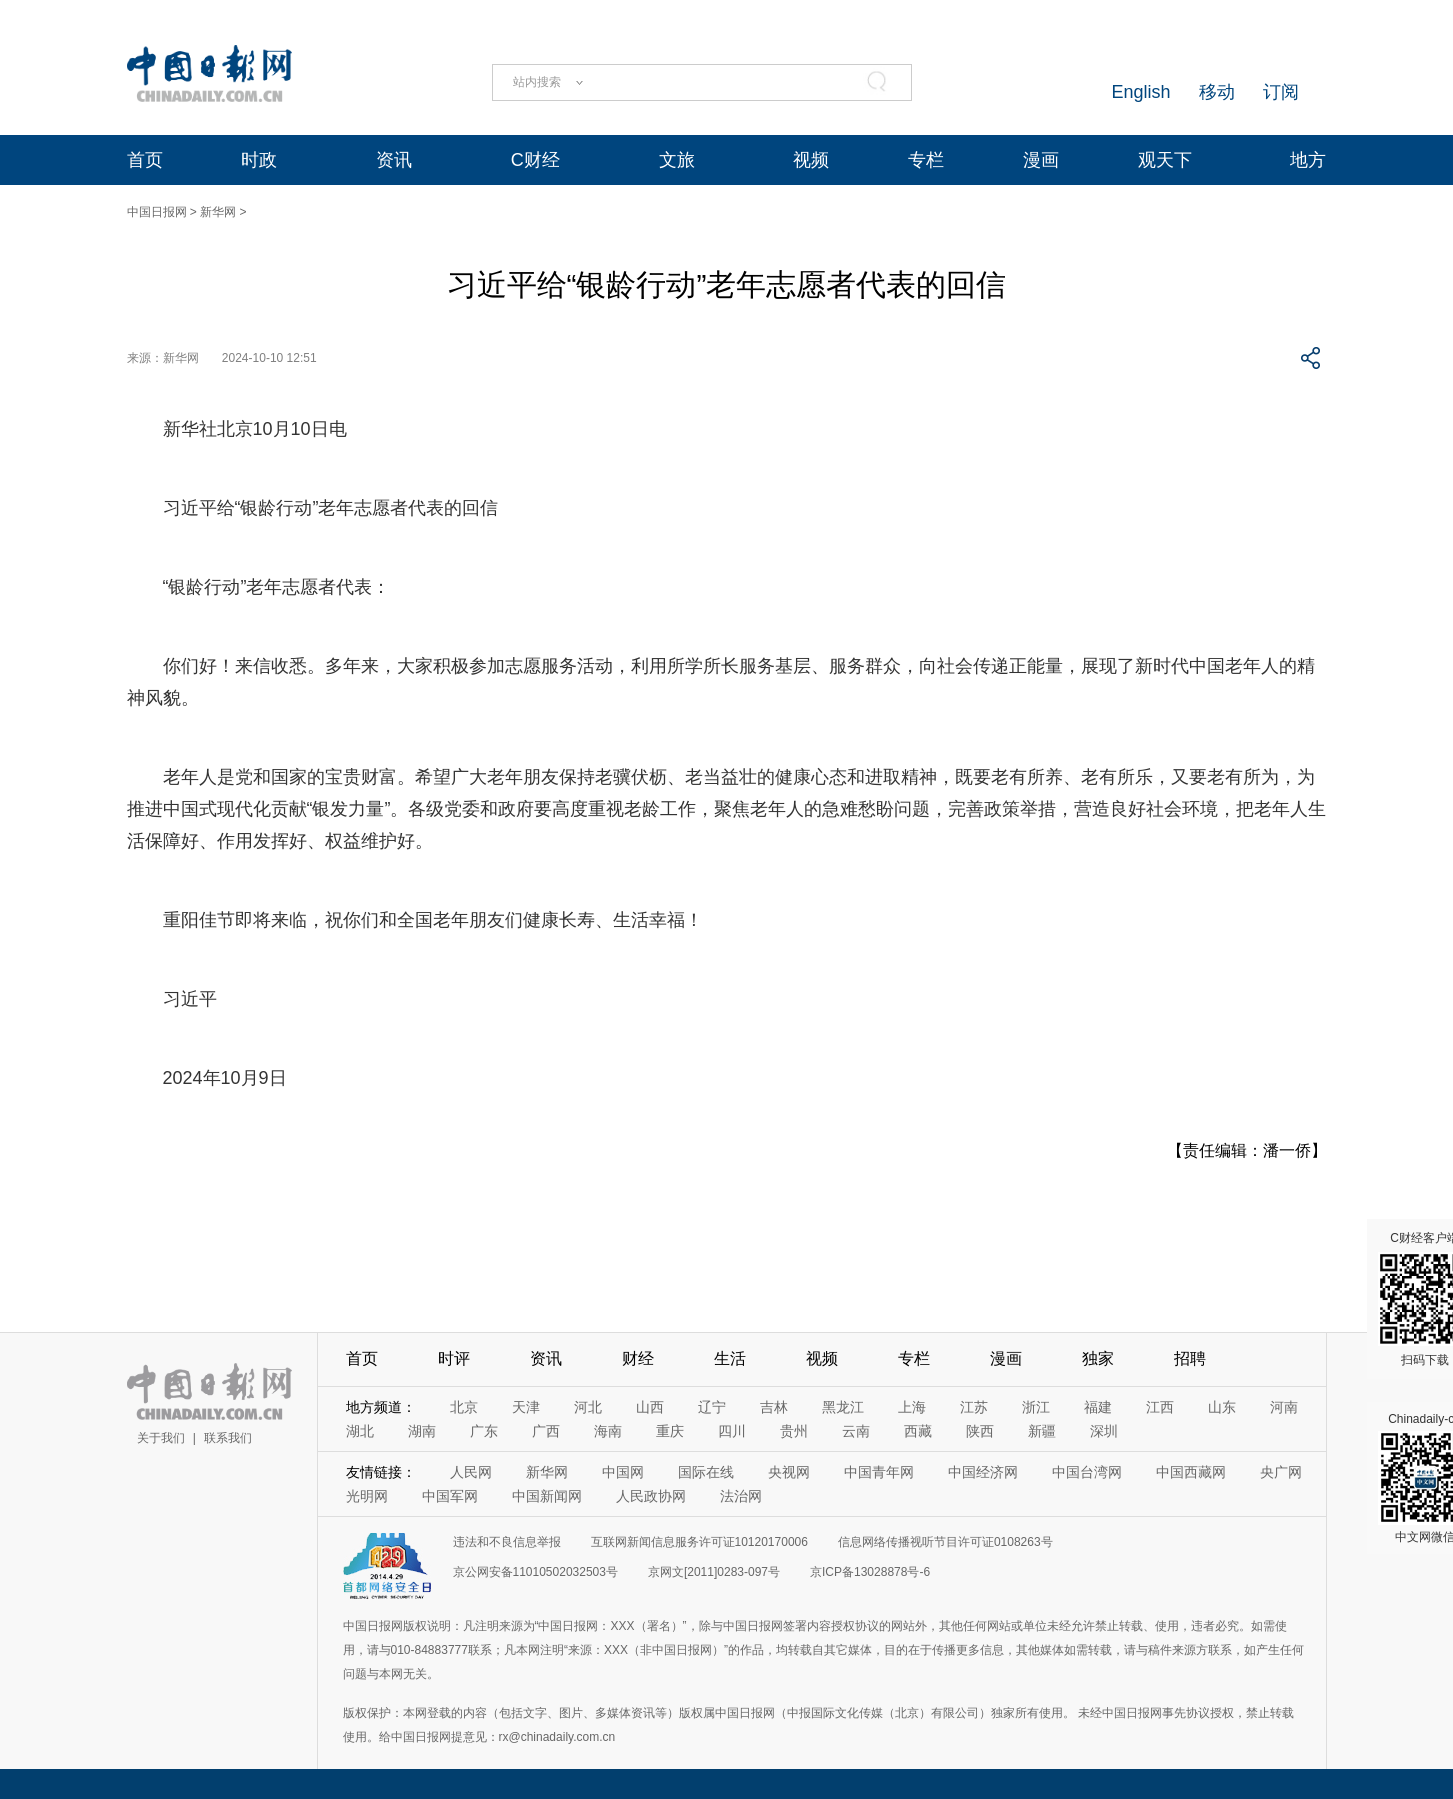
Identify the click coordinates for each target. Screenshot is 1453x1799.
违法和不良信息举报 (507, 1542)
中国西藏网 (1191, 1472)
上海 (912, 1407)
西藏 (918, 1431)
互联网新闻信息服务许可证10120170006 (699, 1542)
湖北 (360, 1431)
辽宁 (712, 1407)
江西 (1160, 1407)
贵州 (794, 1431)
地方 (1308, 160)
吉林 (774, 1407)
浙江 (1036, 1407)
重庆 (670, 1431)
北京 (464, 1407)
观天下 (1165, 160)
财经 (638, 1358)
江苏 (974, 1407)
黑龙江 (843, 1407)
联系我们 (228, 1438)
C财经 (535, 160)
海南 (608, 1431)
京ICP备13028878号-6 (870, 1572)
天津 (526, 1407)
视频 (811, 160)
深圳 (1104, 1431)
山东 (1222, 1407)
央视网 (789, 1472)
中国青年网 (879, 1472)
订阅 (1281, 92)
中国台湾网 (1087, 1472)
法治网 (741, 1496)
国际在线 (706, 1472)
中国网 (623, 1472)
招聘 (1190, 1358)
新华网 (218, 212)
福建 (1098, 1407)
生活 (730, 1358)
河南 (1284, 1407)
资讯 (394, 160)
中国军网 (450, 1496)
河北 (588, 1407)
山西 (650, 1407)
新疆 (1042, 1431)
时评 (454, 1358)
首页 (145, 160)
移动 (1217, 92)
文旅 (677, 160)
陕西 (980, 1431)
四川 (732, 1431)
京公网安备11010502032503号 (535, 1572)
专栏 (926, 160)
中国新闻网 (547, 1496)
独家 (1098, 1358)
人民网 (471, 1472)
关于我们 (161, 1438)
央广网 (1281, 1472)
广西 (546, 1431)
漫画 (1041, 160)
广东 (484, 1431)
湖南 (422, 1431)
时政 (259, 160)
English (1140, 92)
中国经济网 (983, 1472)
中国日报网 (157, 212)
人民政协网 (651, 1496)
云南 (856, 1431)
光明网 (367, 1496)
